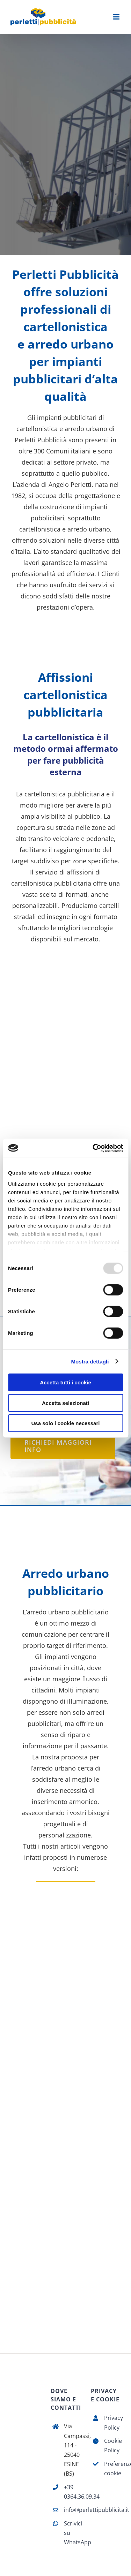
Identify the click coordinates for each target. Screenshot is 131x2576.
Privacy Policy (112, 2422)
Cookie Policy (112, 2445)
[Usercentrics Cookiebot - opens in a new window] (93, 1148)
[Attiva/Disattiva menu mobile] (117, 17)
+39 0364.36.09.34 (72, 2491)
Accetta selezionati (65, 1403)
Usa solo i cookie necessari (65, 1423)
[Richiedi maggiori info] (62, 1446)
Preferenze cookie (112, 2468)
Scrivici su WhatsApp (72, 2533)
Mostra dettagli (90, 1361)
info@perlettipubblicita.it (72, 2510)
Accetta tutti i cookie (65, 1382)
